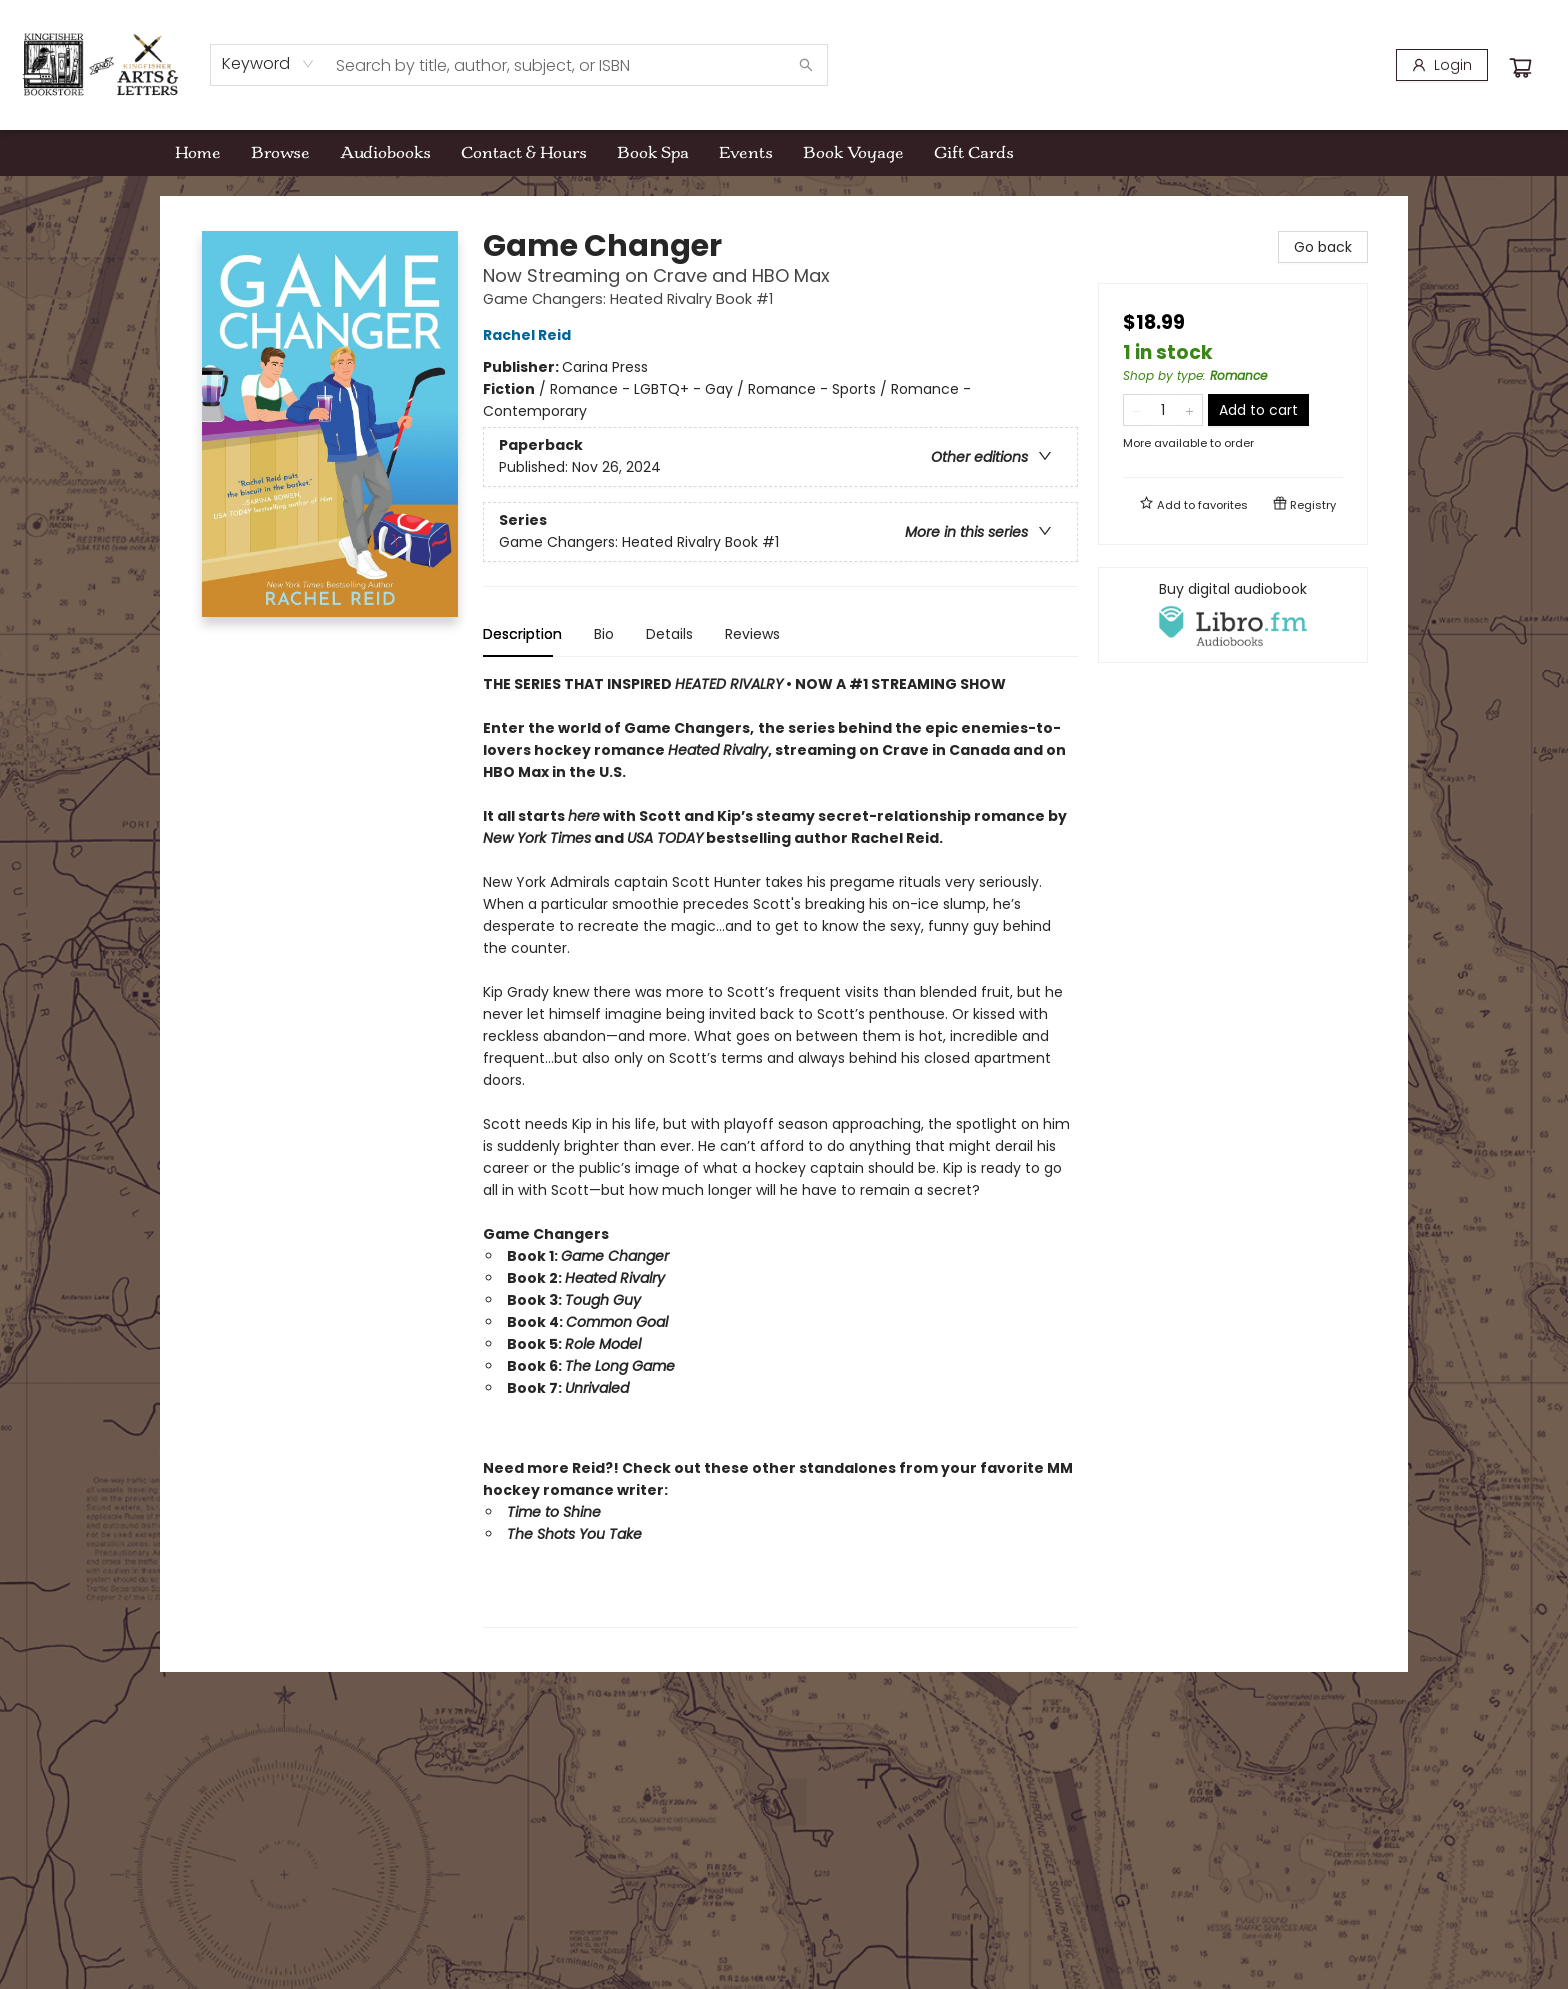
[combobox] (268, 64)
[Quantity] (1163, 410)
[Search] (806, 65)
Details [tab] (669, 634)
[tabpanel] (780, 1150)
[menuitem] (198, 153)
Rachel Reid (530, 335)
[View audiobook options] (1233, 615)
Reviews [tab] (752, 634)
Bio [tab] (604, 634)
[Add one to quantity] (1189, 410)
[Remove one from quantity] (1136, 410)
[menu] (784, 153)
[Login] (1442, 65)
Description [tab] (522, 634)
